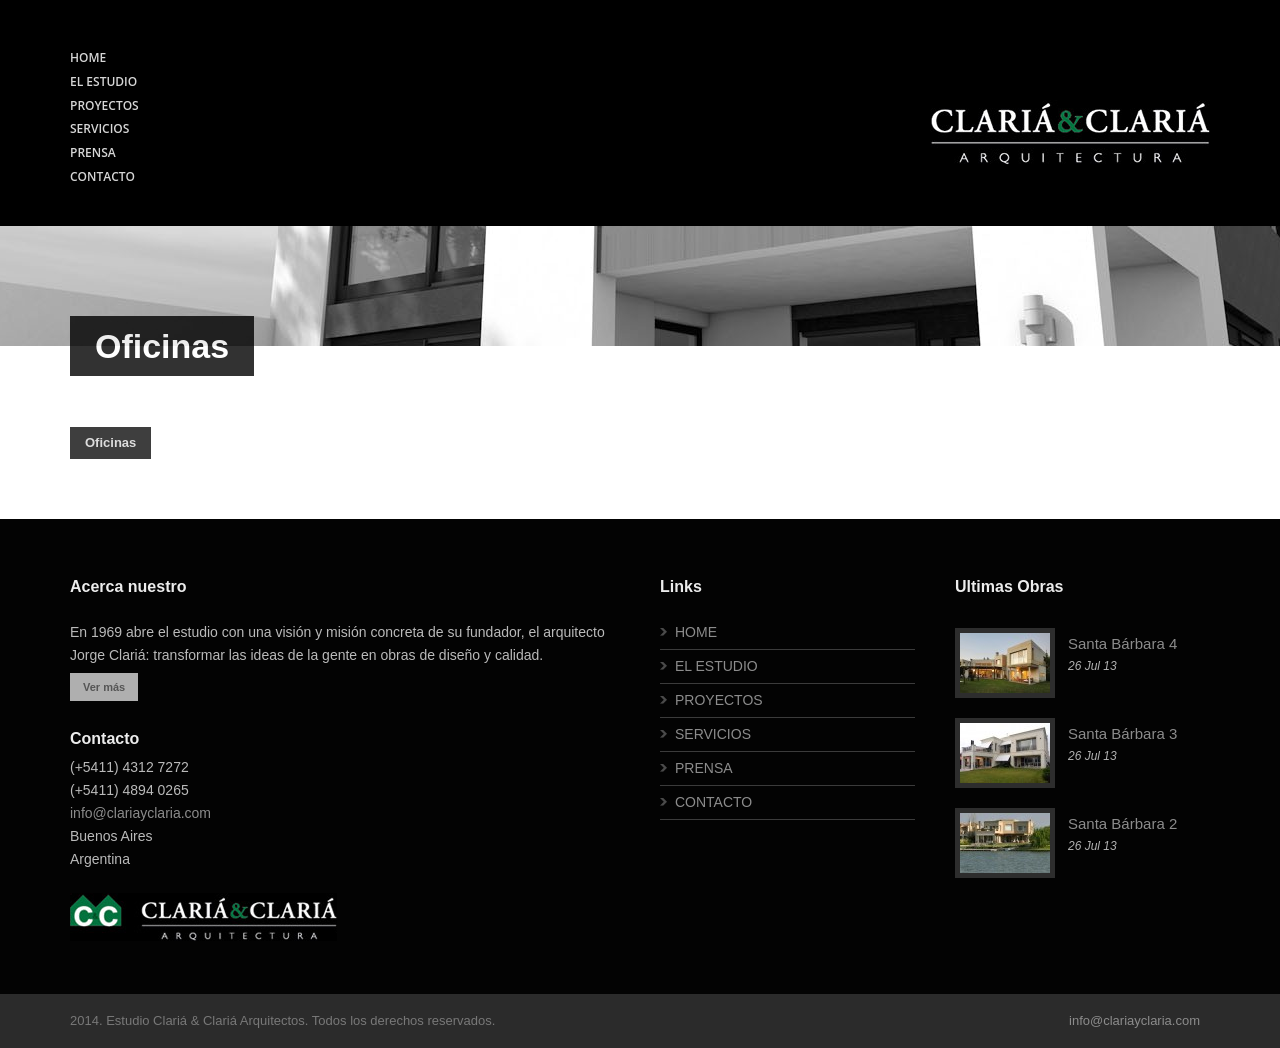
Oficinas (110, 442)
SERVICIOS (99, 128)
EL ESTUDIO (103, 81)
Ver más (104, 687)
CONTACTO (102, 176)
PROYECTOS (104, 105)
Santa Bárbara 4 (1122, 643)
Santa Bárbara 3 (1122, 733)
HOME (88, 57)
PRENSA (93, 152)
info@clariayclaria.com (140, 813)
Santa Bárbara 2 (1122, 823)
